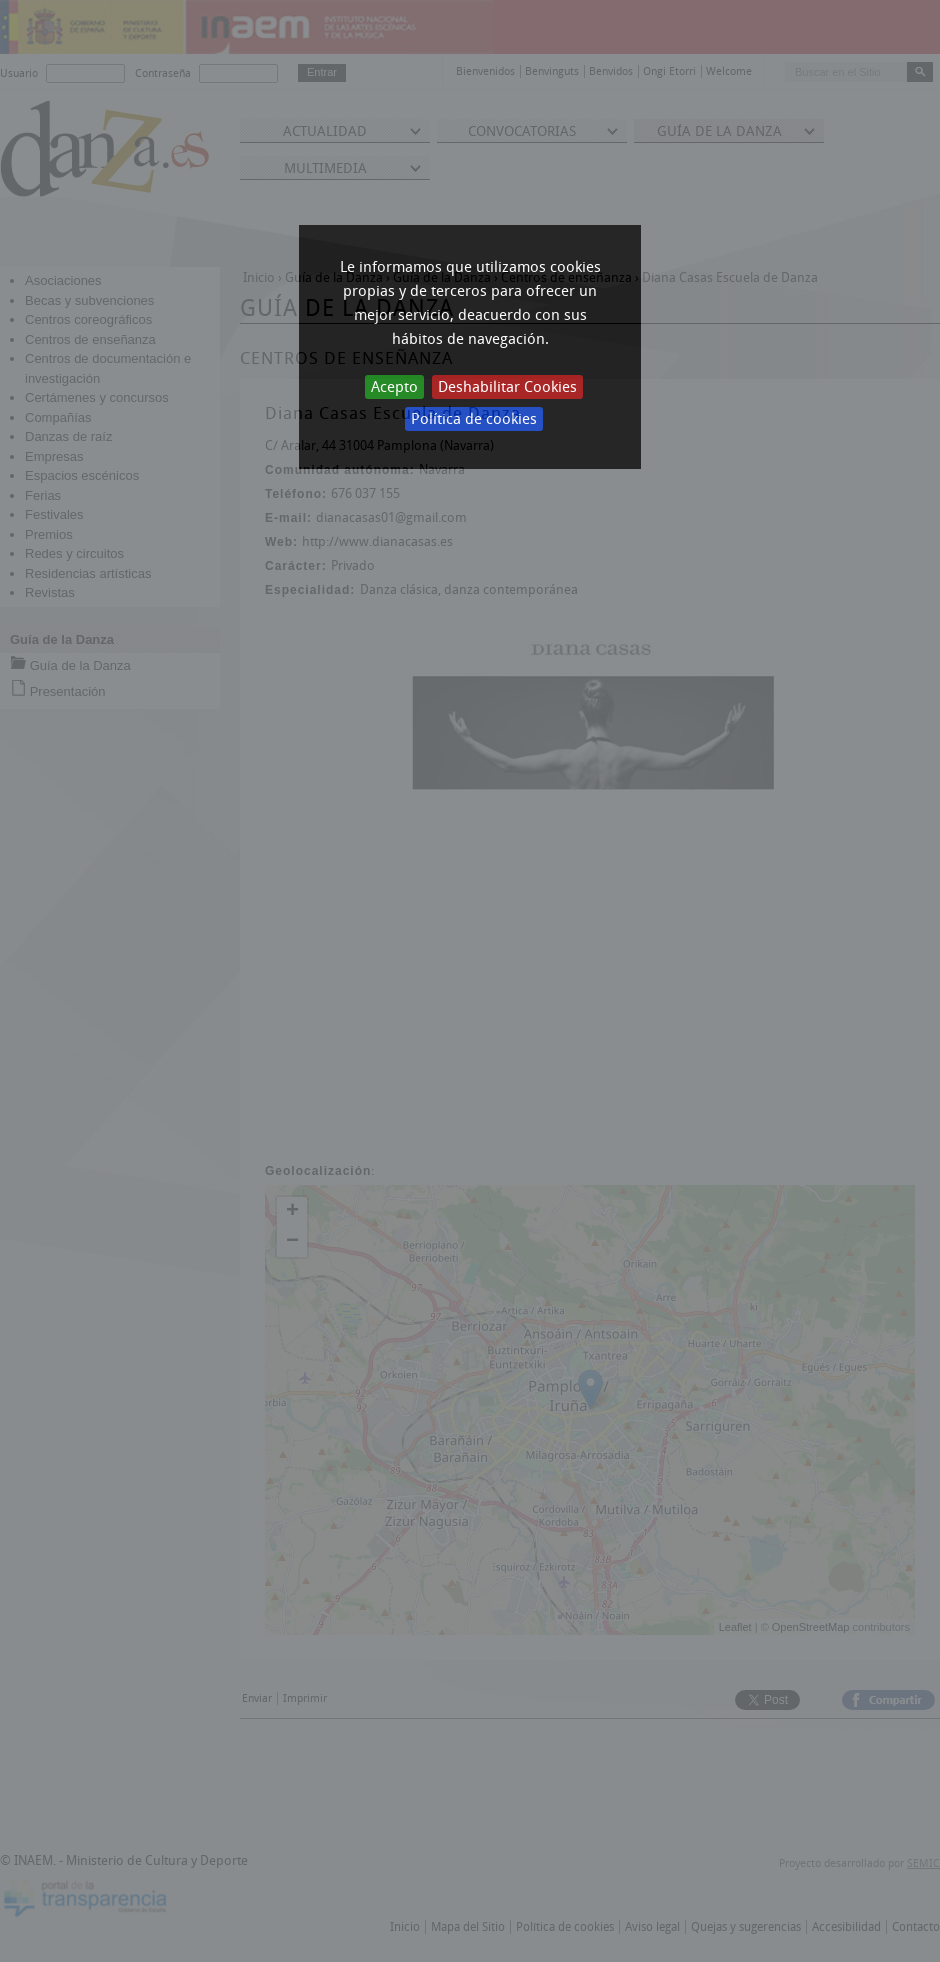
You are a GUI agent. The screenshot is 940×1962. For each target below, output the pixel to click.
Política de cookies (474, 419)
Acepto (394, 387)
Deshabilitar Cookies (507, 387)
